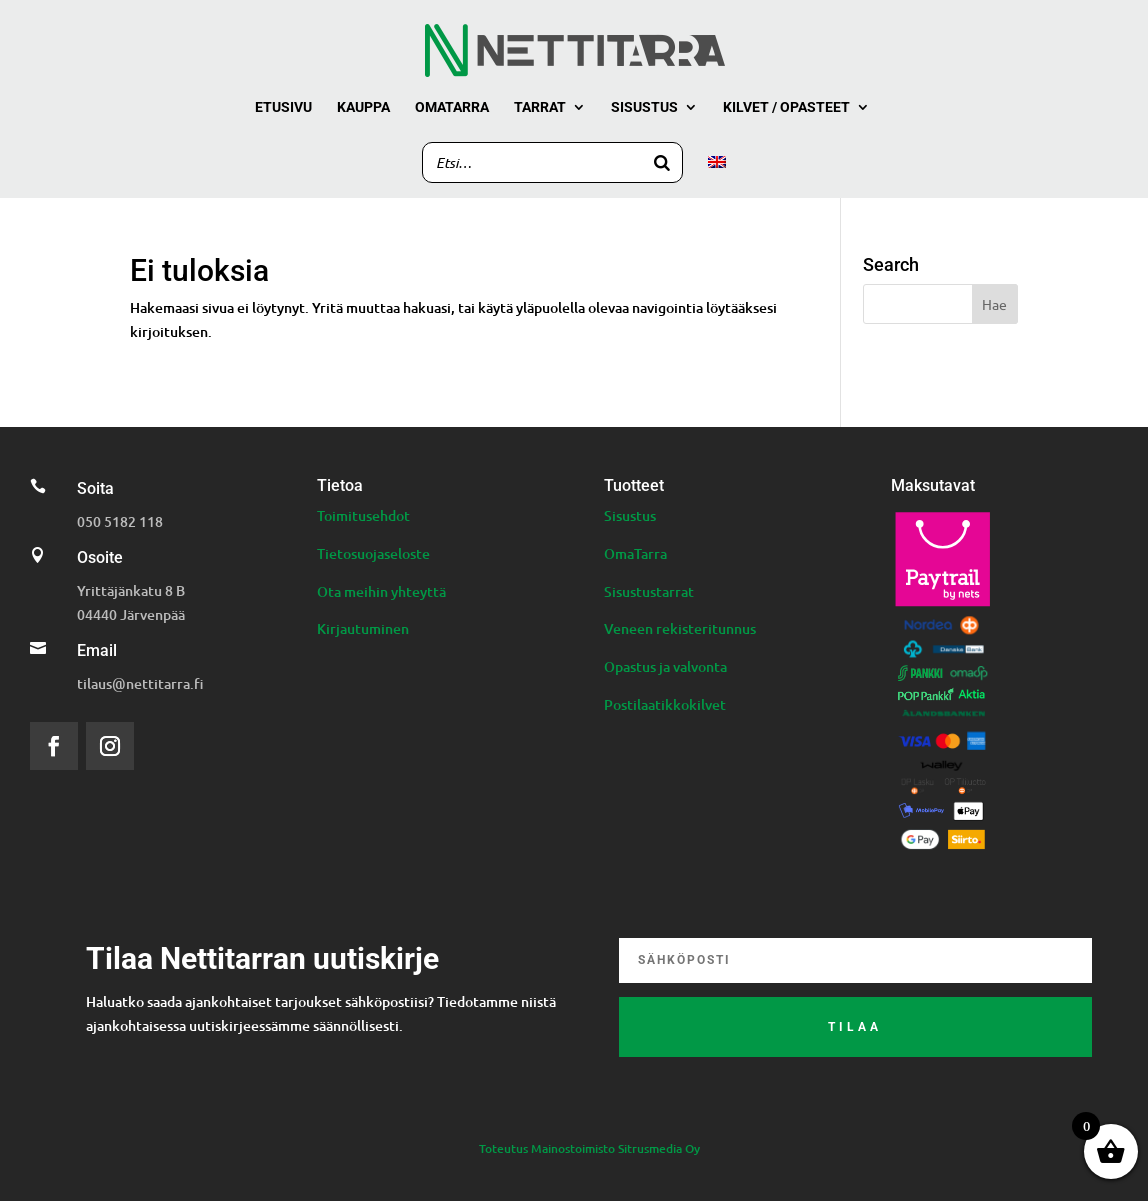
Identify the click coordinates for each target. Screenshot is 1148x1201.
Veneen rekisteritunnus (680, 628)
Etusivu (283, 107)
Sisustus (644, 107)
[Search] (662, 162)
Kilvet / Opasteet (786, 107)
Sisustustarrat (649, 591)
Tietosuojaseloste (373, 553)
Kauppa (363, 107)
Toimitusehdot (363, 515)
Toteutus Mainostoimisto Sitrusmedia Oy (589, 1148)
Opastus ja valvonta (665, 666)
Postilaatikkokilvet (665, 704)
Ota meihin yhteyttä (381, 591)
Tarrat (540, 107)
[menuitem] (717, 177)
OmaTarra (635, 553)
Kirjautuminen (363, 628)
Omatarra (452, 107)
